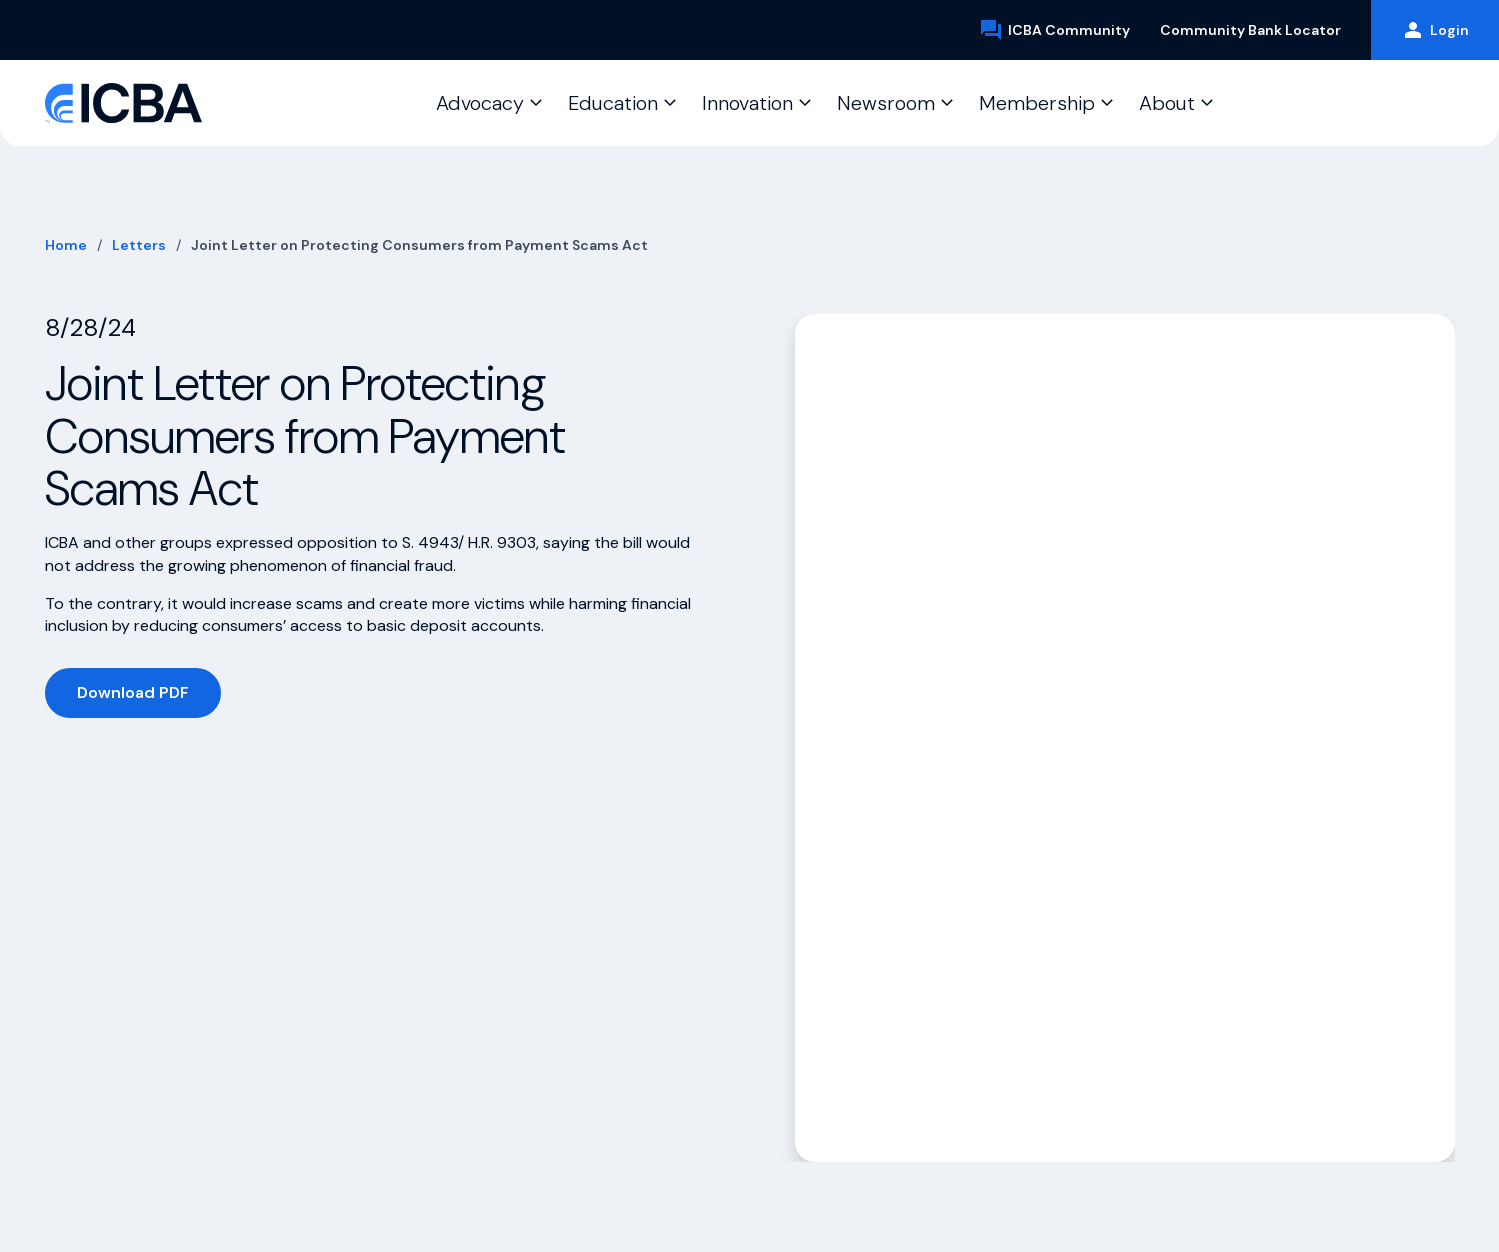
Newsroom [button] (886, 103)
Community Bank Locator (1250, 30)
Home (66, 245)
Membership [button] (1037, 103)
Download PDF (133, 692)
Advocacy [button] (480, 103)
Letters (139, 245)
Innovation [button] (747, 103)
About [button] (1167, 103)
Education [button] (613, 103)
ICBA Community (1054, 30)
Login (1435, 30)
